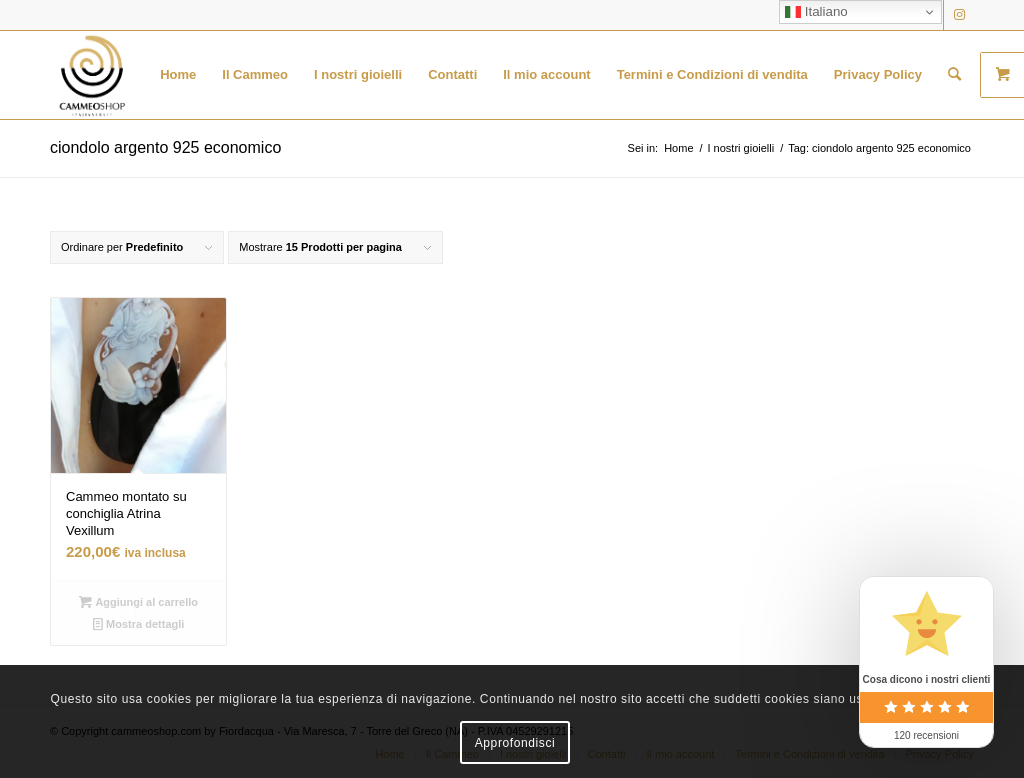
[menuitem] (178, 75)
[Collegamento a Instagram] (959, 15)
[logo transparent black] (92, 75)
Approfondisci (515, 743)
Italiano (816, 12)
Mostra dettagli (138, 624)
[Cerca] (954, 75)
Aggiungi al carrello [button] (138, 602)
